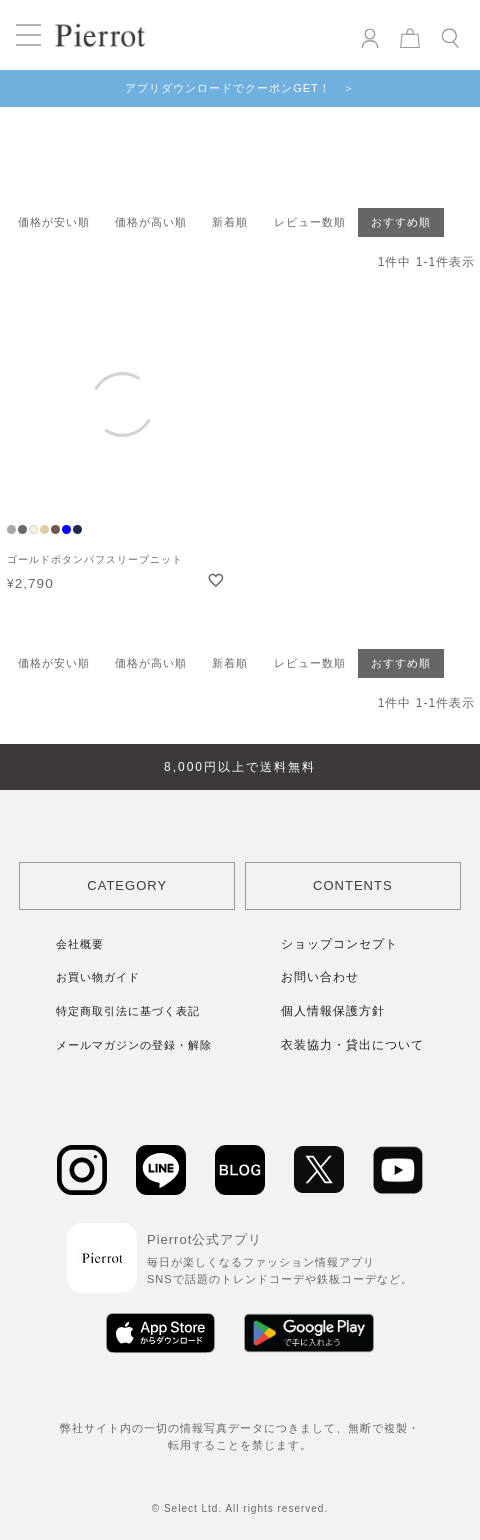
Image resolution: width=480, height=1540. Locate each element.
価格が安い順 (54, 222)
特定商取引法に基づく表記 (128, 1011)
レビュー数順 (310, 222)
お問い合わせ (320, 977)
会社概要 (80, 944)
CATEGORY (127, 885)
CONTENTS (353, 885)
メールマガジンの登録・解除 (134, 1045)
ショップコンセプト (339, 944)
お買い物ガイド (98, 977)
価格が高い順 (151, 222)
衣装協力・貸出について (352, 1045)
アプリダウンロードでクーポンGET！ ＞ (240, 88)
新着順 (230, 222)
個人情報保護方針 (333, 1011)
